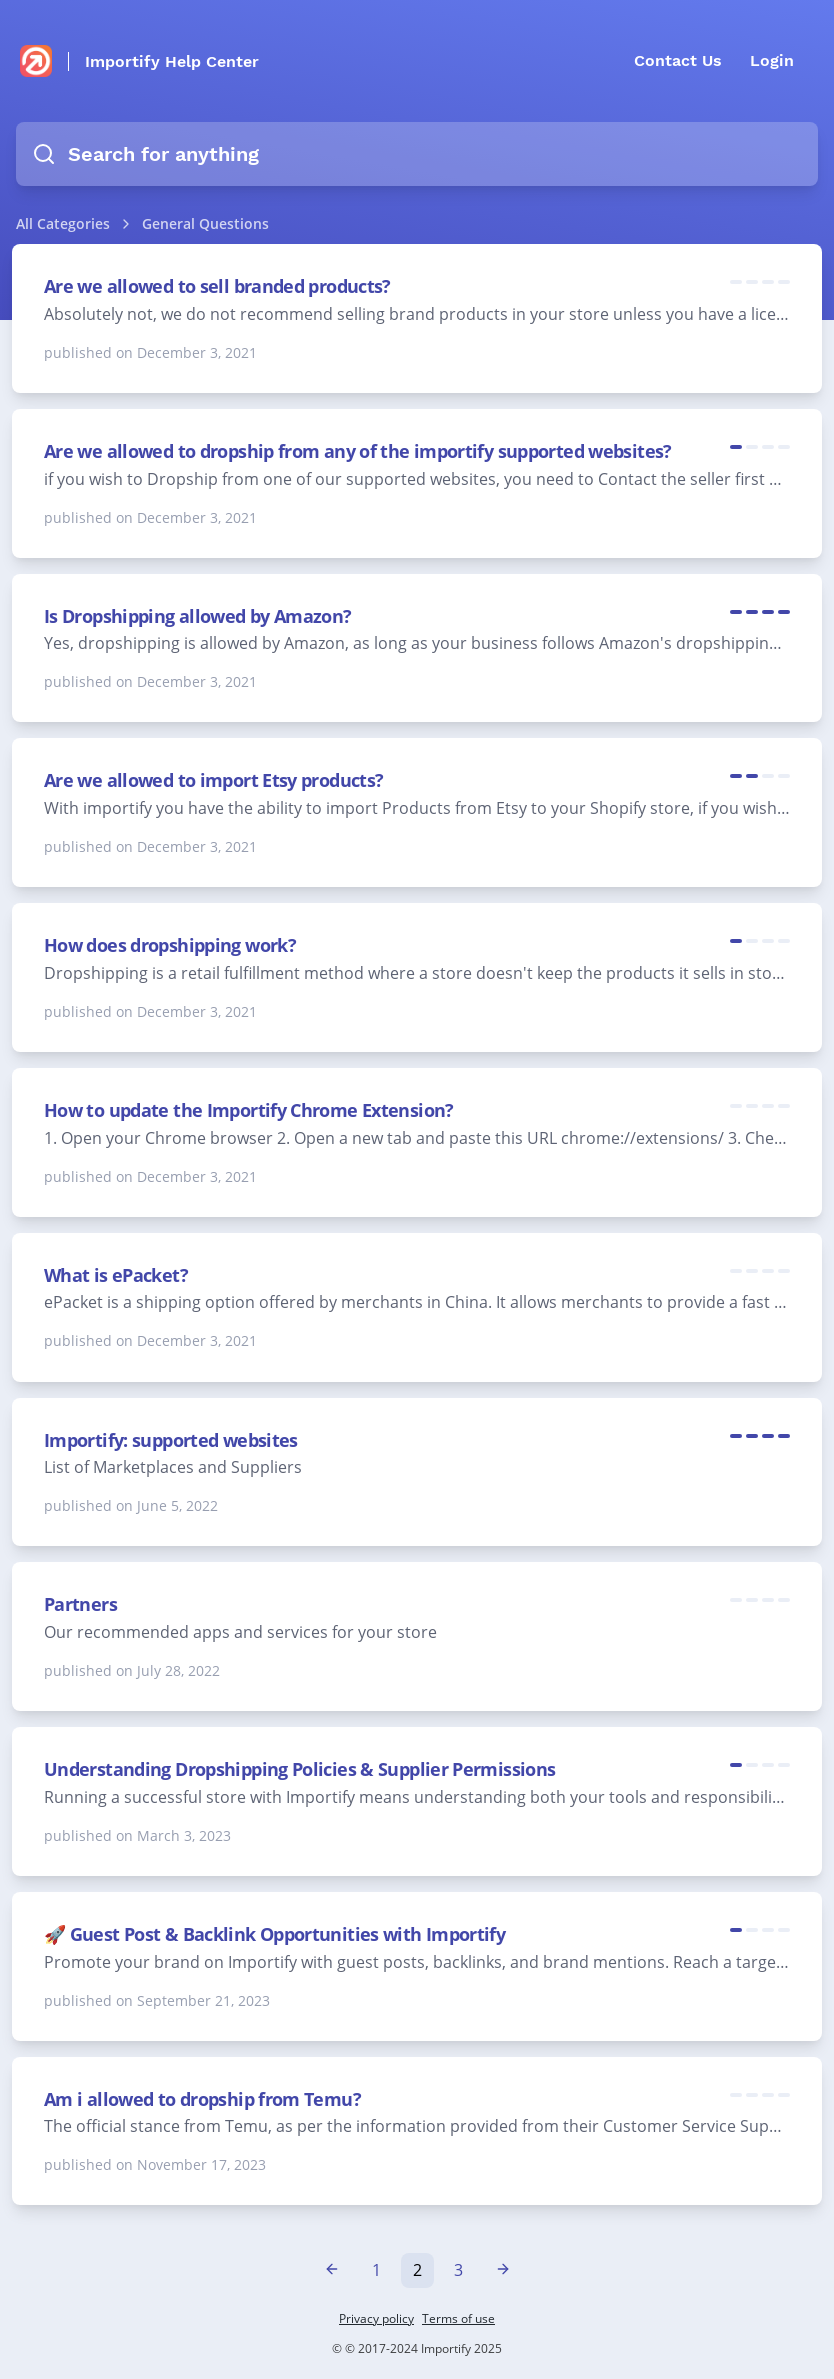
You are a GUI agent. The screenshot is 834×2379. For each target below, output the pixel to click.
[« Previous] (332, 2270)
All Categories (63, 223)
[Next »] (503, 2270)
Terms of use (458, 2318)
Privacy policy (376, 2318)
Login (772, 60)
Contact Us (678, 60)
